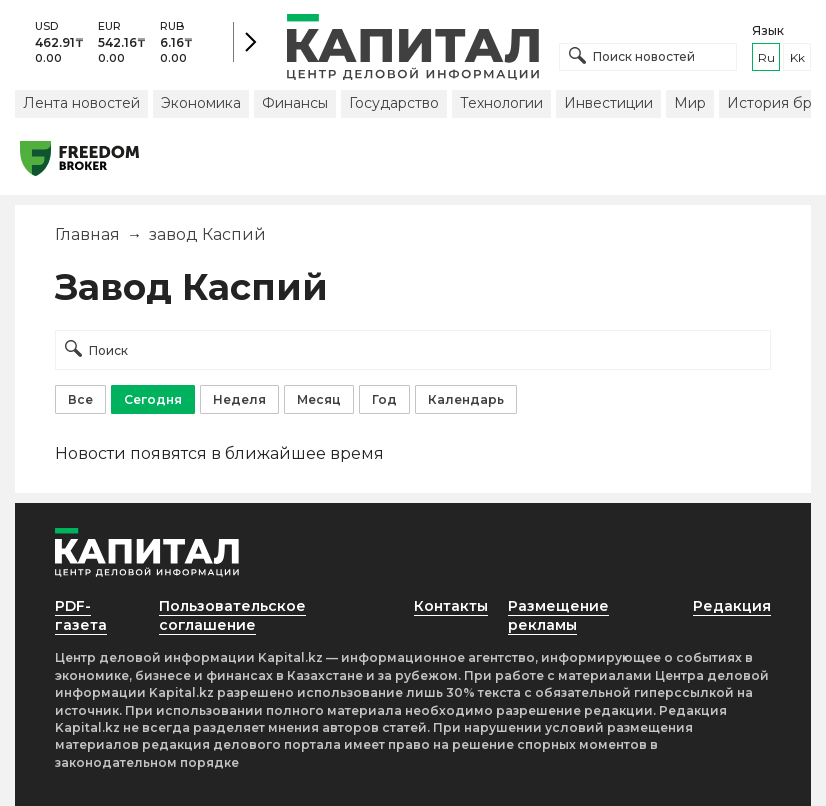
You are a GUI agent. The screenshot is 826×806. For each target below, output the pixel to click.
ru (766, 57)
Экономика (201, 103)
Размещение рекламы (558, 615)
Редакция (732, 606)
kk (797, 57)
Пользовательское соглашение (232, 615)
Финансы (295, 103)
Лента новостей (81, 103)
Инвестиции (608, 103)
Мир (690, 103)
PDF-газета (81, 615)
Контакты (451, 606)
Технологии (501, 103)
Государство (394, 103)
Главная (87, 234)
